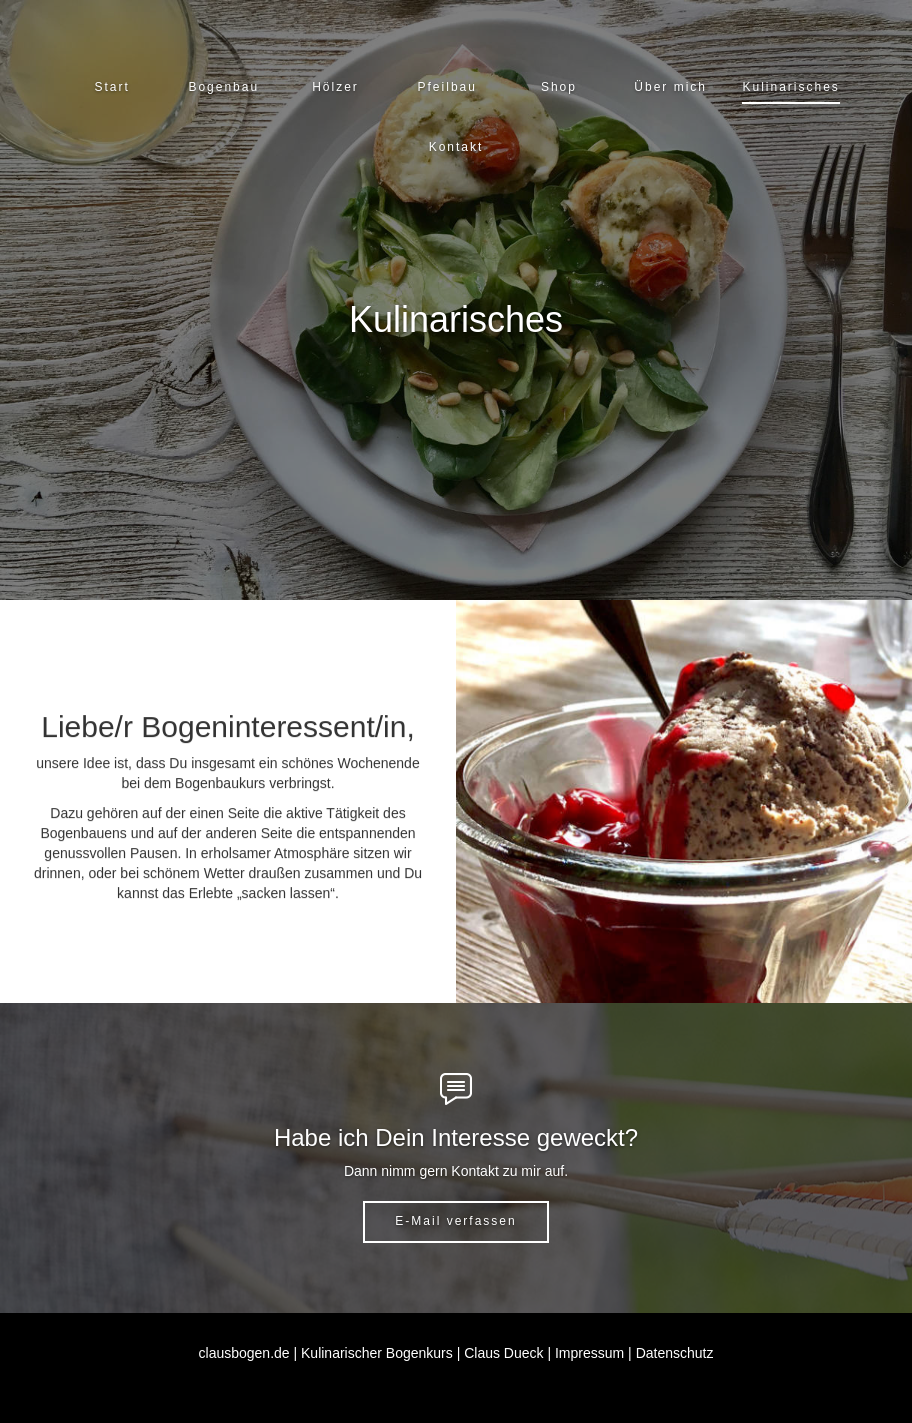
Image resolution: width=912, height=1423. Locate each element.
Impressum (589, 1353)
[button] (223, 87)
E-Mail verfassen (455, 1221)
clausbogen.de (244, 1353)
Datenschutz (675, 1353)
